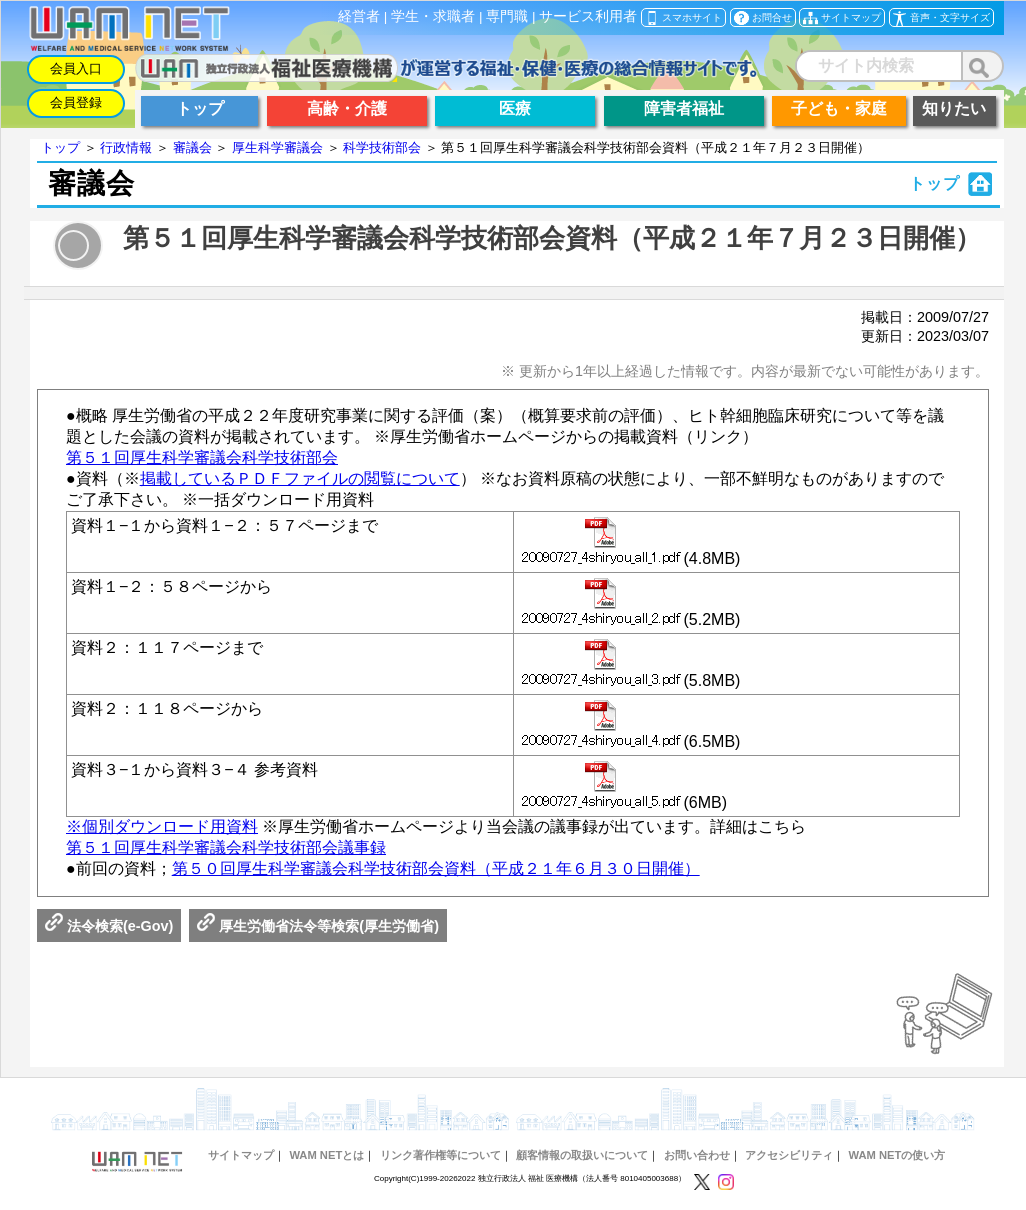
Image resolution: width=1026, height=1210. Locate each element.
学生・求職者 (433, 16)
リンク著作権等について (440, 1155)
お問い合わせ (697, 1155)
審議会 (192, 147)
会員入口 (76, 68)
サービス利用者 (588, 16)
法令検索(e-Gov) (109, 926)
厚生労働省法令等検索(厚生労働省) (318, 926)
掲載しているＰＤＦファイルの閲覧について (300, 478)
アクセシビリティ (789, 1155)
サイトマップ (241, 1155)
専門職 (507, 16)
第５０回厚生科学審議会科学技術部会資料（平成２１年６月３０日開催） (436, 868)
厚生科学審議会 (277, 147)
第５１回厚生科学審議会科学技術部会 (202, 457)
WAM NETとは (326, 1155)
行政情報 (126, 147)
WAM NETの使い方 (897, 1155)
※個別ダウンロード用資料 (162, 826)
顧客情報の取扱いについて (582, 1155)
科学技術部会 (382, 147)
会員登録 (76, 102)
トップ (60, 147)
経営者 (359, 16)
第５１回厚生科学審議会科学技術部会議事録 (226, 847)
